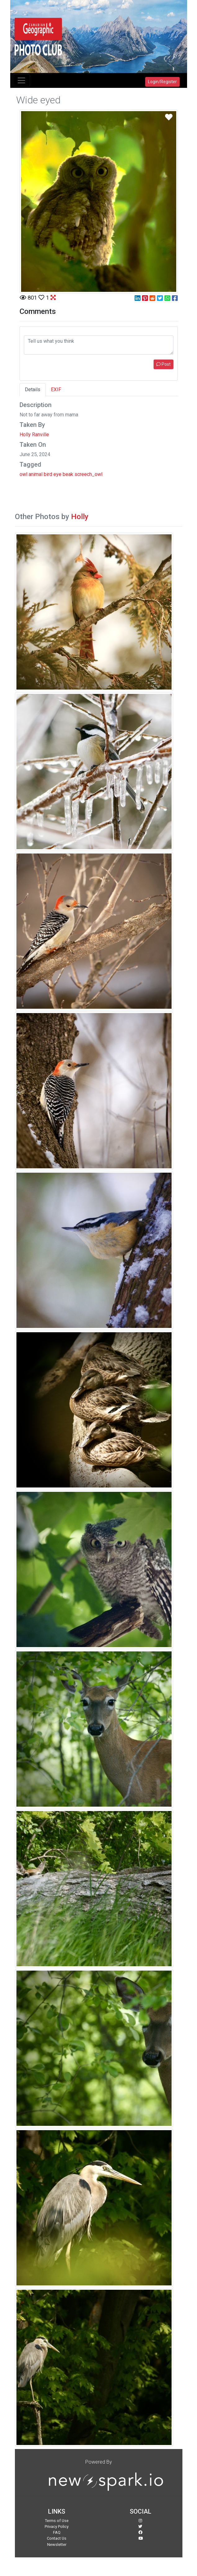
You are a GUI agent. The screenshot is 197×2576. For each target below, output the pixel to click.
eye (57, 474)
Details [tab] (32, 389)
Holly (79, 516)
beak (68, 474)
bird (48, 474)
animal (36, 474)
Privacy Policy (57, 2526)
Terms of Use (57, 2520)
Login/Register (162, 81)
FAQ (56, 2532)
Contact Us (56, 2538)
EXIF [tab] (56, 389)
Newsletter (56, 2544)
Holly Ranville (34, 434)
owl (23, 474)
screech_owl (88, 474)
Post (163, 364)
